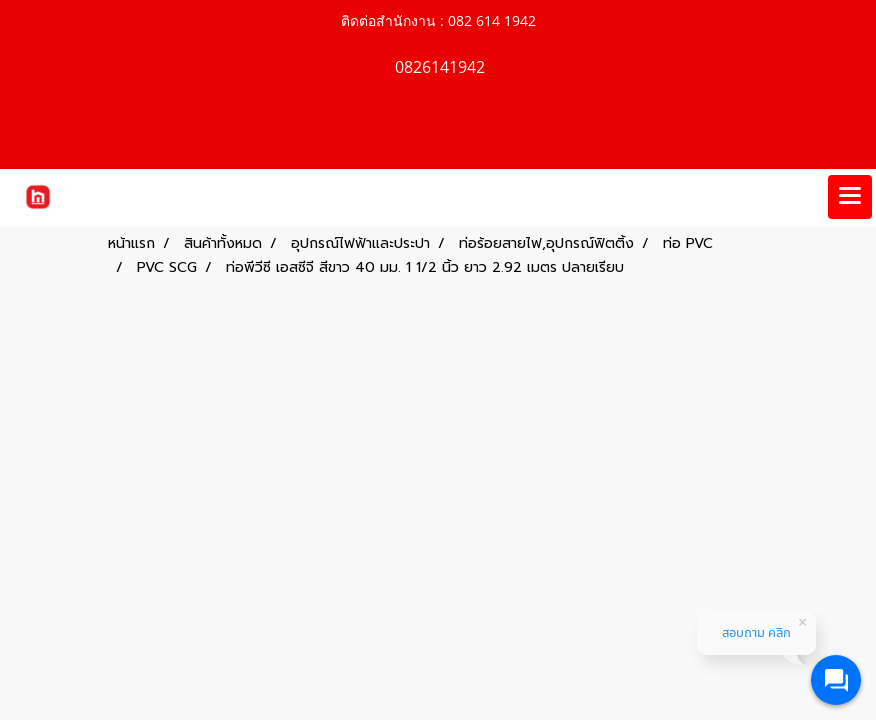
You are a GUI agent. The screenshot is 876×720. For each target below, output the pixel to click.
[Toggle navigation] (850, 197)
